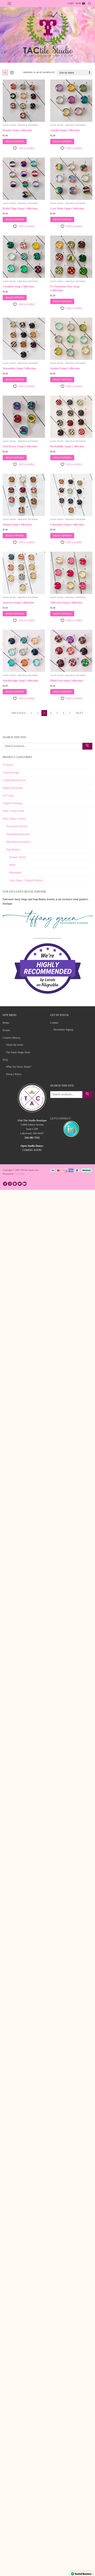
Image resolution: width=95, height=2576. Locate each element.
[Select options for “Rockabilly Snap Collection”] (62, 457)
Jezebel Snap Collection (65, 368)
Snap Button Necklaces (18, 841)
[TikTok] (24, 1184)
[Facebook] (5, 1184)
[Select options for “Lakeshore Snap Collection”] (62, 535)
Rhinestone (15, 872)
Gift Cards (8, 795)
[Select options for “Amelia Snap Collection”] (62, 141)
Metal (12, 864)
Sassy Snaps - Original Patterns (20, 125)
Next (80, 713)
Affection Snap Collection (66, 602)
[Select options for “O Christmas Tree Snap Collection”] (62, 301)
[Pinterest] (15, 1184)
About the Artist (14, 1044)
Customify (19, 1174)
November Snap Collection (19, 368)
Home (6, 1022)
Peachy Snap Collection (17, 130)
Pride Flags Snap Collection (20, 208)
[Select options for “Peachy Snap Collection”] (15, 141)
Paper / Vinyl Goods (13, 810)
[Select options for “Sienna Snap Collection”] (15, 535)
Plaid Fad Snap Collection (66, 680)
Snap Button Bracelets (18, 834)
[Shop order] (74, 73)
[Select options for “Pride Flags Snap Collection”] (15, 219)
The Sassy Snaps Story (18, 1052)
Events (6, 1030)
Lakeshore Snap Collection (67, 524)
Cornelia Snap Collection (18, 286)
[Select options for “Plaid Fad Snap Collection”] (62, 691)
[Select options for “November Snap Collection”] (15, 379)
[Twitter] (20, 1184)
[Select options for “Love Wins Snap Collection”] (62, 219)
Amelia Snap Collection (65, 130)
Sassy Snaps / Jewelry (14, 818)
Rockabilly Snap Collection (67, 446)
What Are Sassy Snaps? (18, 1066)
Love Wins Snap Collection (67, 208)
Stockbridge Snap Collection (20, 680)
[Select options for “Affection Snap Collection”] (62, 613)
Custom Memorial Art (14, 780)
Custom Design (11, 772)
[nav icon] (9, 3)
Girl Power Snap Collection (20, 446)
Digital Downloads (13, 787)
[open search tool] (89, 3)
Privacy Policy (14, 1074)
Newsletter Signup (63, 1029)
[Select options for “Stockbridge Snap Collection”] (15, 691)
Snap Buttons (13, 849)
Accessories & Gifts (16, 826)
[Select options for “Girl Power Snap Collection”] (15, 457)
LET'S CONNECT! (71, 1128)
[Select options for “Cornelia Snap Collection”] (15, 297)
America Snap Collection (18, 602)
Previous (18, 713)
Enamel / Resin (17, 857)
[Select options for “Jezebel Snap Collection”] (62, 379)
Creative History (12, 1037)
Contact (54, 1022)
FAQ (5, 1059)
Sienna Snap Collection (17, 524)
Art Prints (8, 764)
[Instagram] (10, 1184)
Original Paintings (12, 803)
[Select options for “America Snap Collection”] (15, 613)
